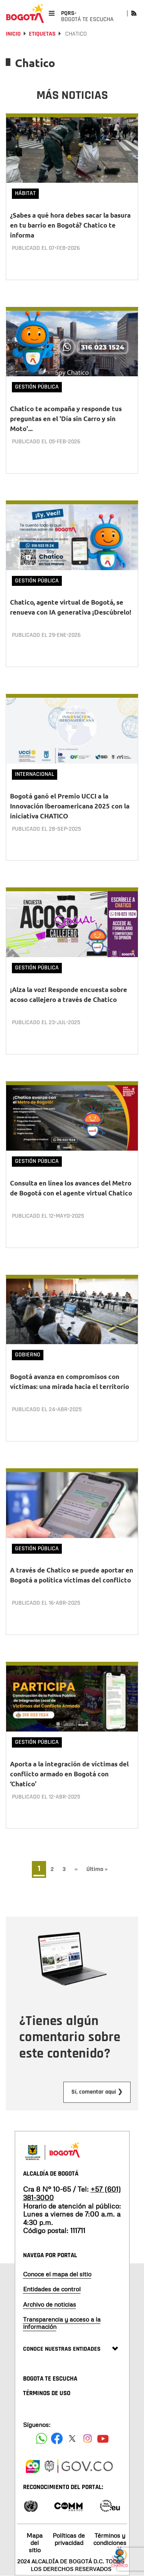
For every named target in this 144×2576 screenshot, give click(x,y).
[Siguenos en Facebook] (41, 2438)
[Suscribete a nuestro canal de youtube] (103, 2438)
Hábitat (25, 193)
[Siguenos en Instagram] (87, 2438)
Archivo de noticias (49, 2304)
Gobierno (27, 1355)
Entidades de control (52, 2289)
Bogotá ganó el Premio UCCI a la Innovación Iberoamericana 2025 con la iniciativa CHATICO (69, 806)
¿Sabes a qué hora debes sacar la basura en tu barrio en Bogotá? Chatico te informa (70, 225)
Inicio (13, 34)
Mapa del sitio (34, 2543)
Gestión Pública (37, 387)
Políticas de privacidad (69, 2539)
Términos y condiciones (109, 2539)
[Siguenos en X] (72, 2438)
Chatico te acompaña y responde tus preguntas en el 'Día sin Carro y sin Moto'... (66, 419)
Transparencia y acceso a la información (62, 2322)
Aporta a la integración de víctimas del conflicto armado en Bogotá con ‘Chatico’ (69, 1774)
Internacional (34, 774)
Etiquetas (42, 34)
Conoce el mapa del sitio (57, 2274)
